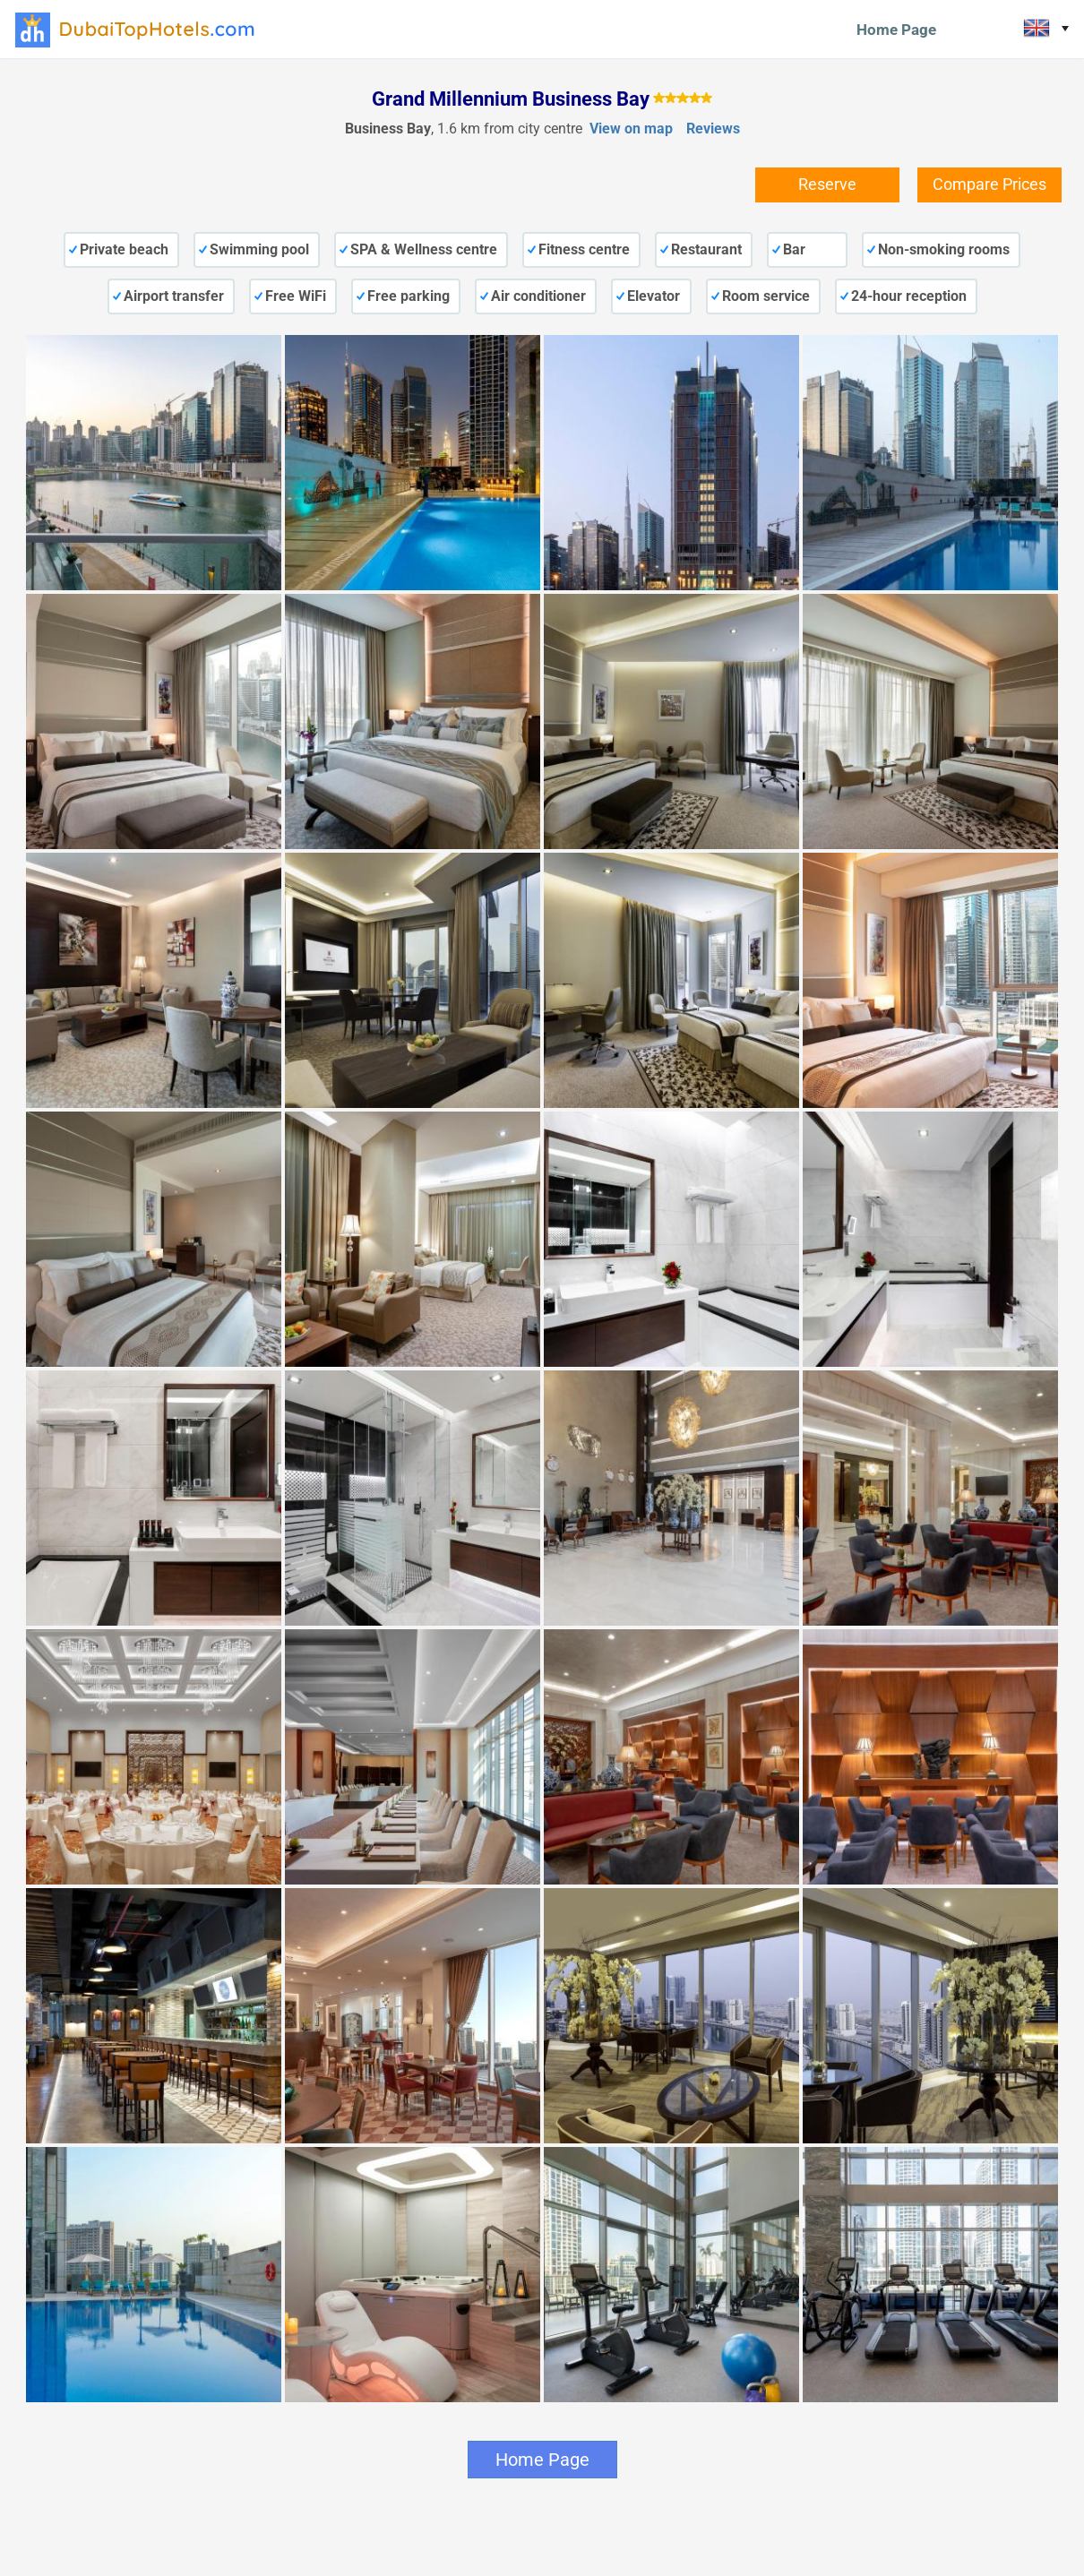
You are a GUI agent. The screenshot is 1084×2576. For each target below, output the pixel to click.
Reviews (713, 128)
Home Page (896, 30)
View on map (631, 128)
